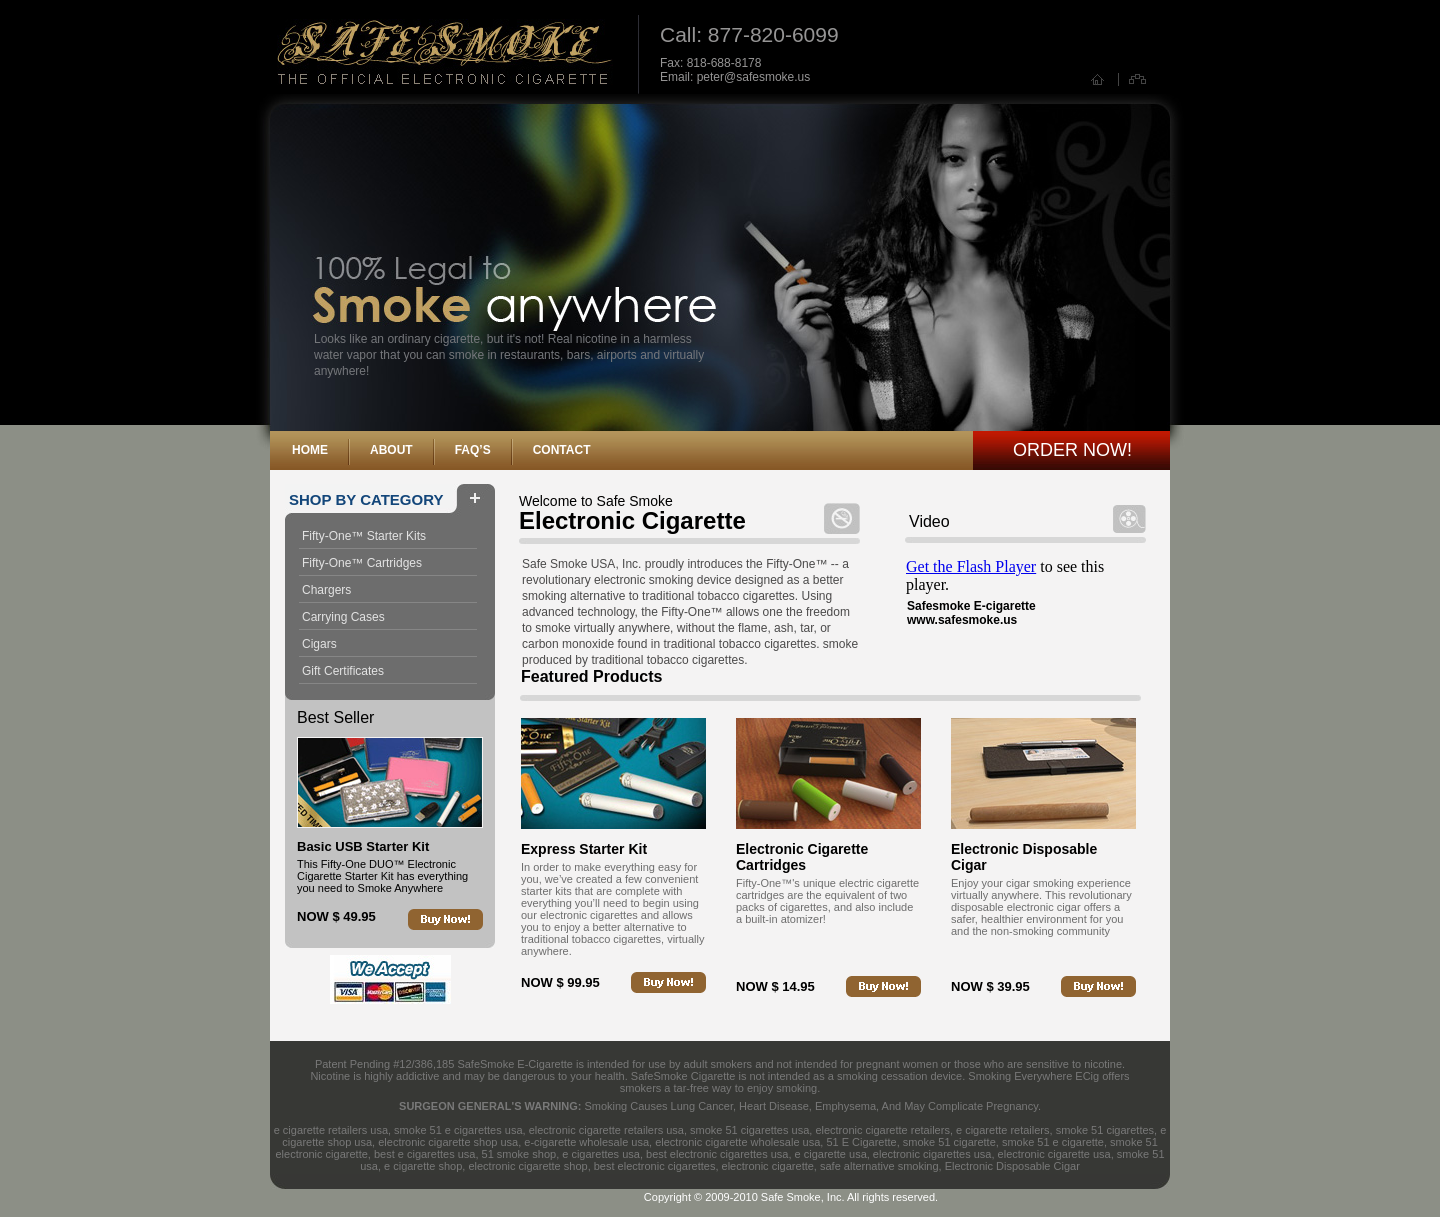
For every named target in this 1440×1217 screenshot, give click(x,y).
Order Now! (1072, 450)
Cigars (319, 644)
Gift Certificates (343, 671)
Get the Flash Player (971, 566)
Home (310, 450)
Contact (562, 450)
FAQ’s (473, 450)
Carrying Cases (343, 617)
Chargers (326, 590)
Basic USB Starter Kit (363, 846)
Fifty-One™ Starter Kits (364, 536)
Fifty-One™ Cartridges (362, 563)
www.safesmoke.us (962, 620)
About (391, 450)
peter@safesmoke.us (754, 77)
